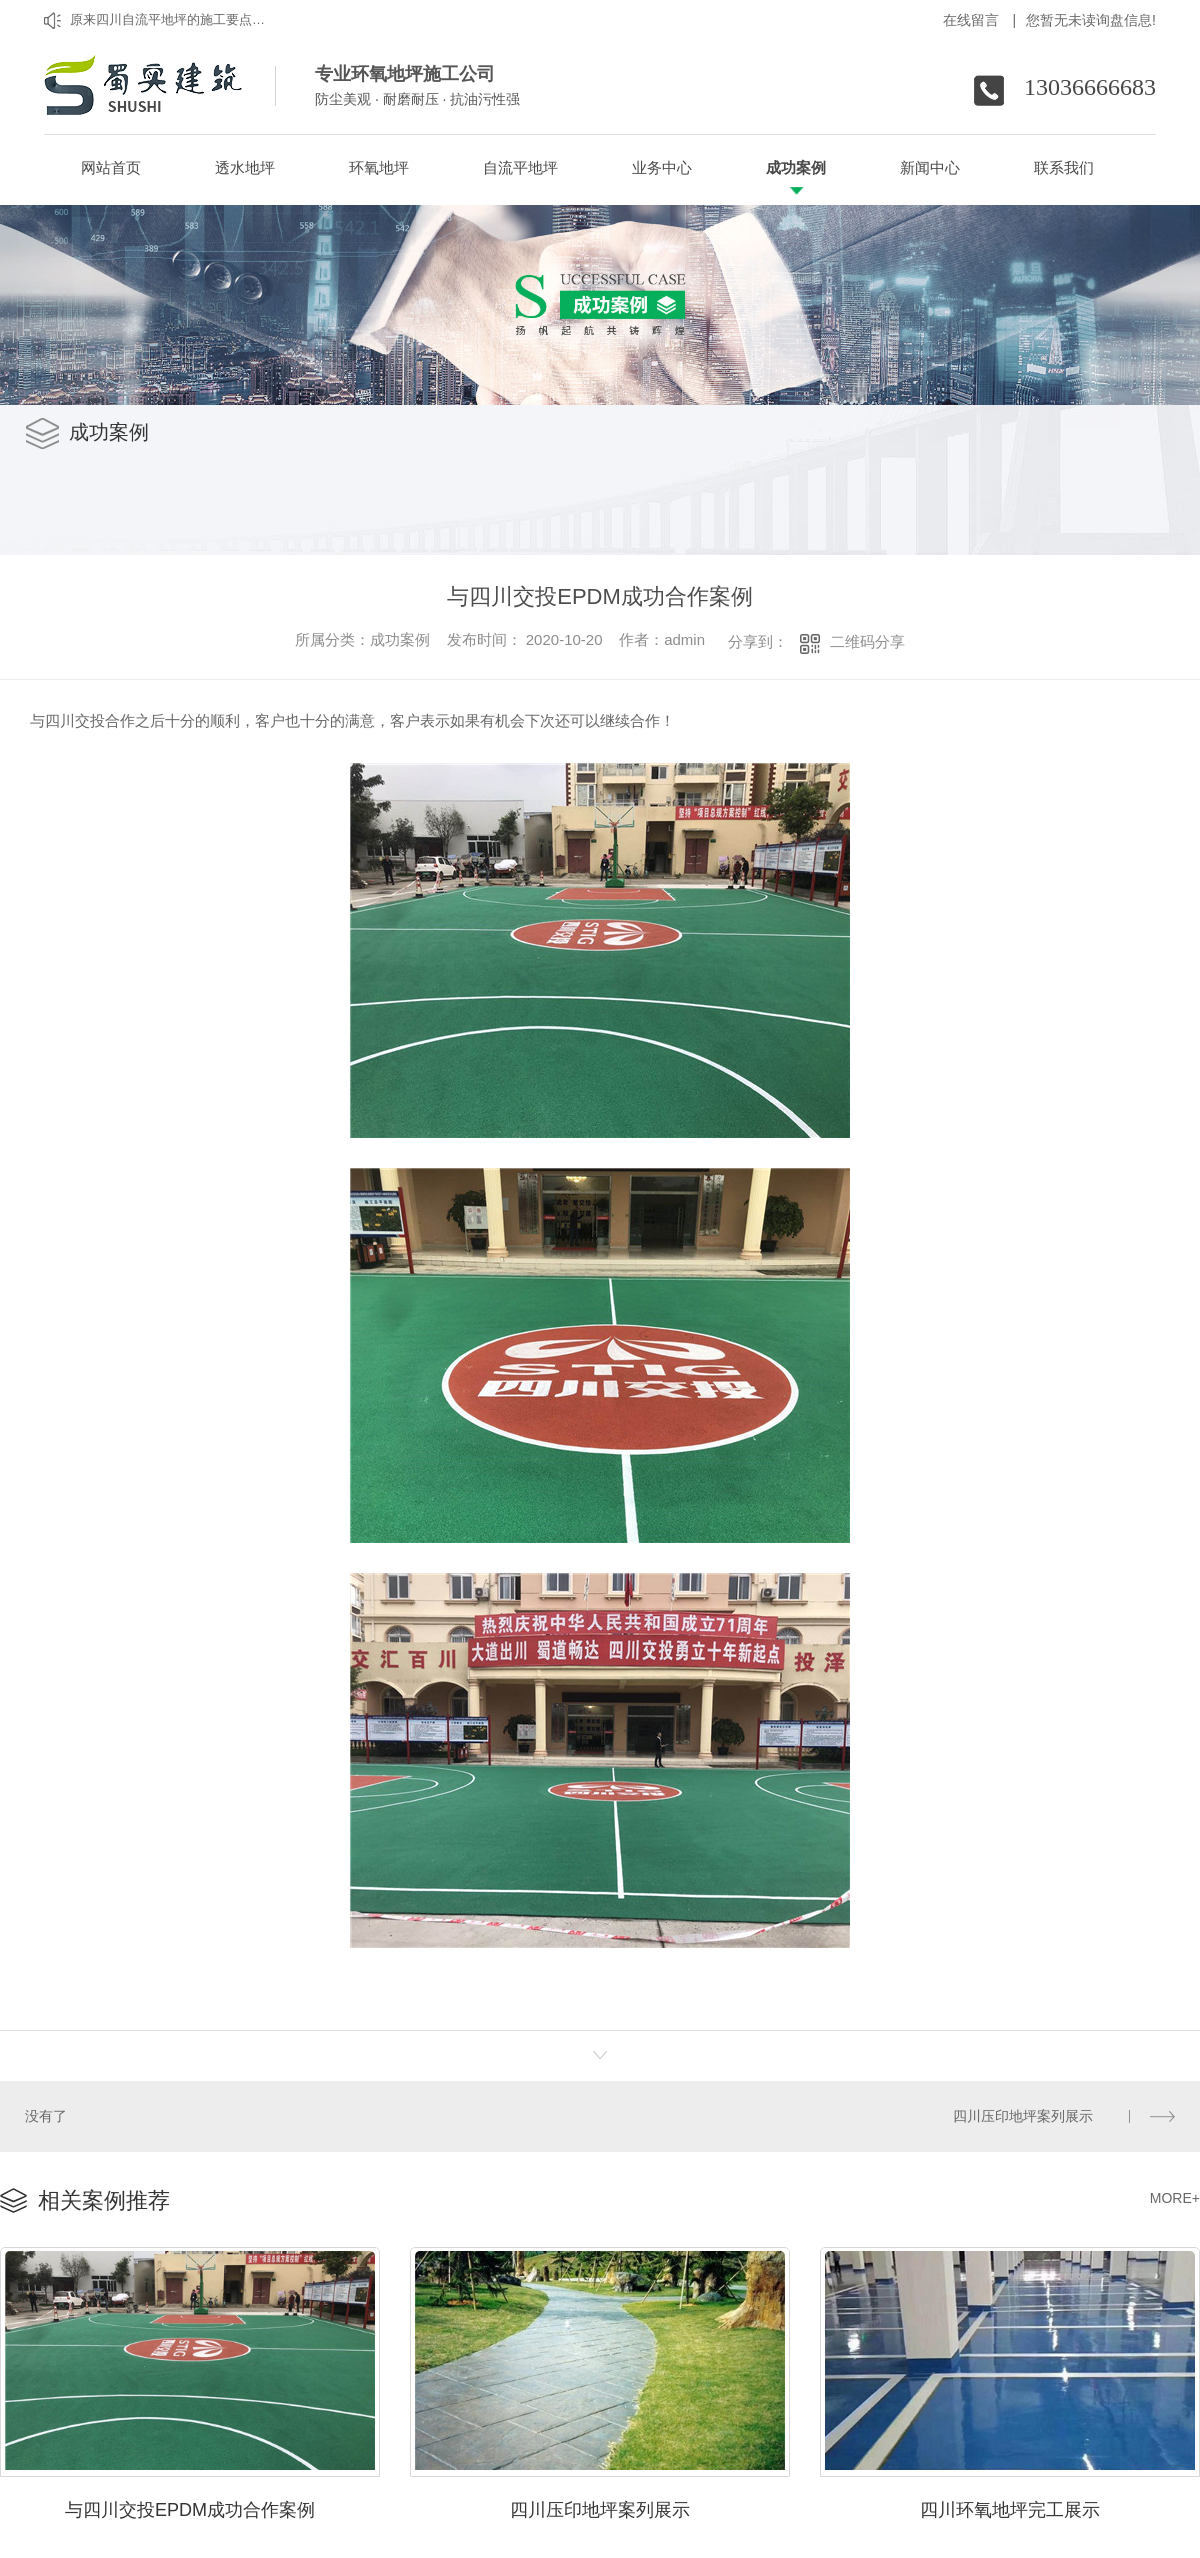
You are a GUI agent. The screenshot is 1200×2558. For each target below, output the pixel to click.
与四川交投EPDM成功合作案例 (190, 2502)
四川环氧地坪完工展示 (1010, 2502)
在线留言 (980, 20)
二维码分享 (867, 641)
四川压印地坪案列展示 (1024, 2114)
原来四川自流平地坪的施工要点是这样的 (172, 19)
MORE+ (1175, 2194)
